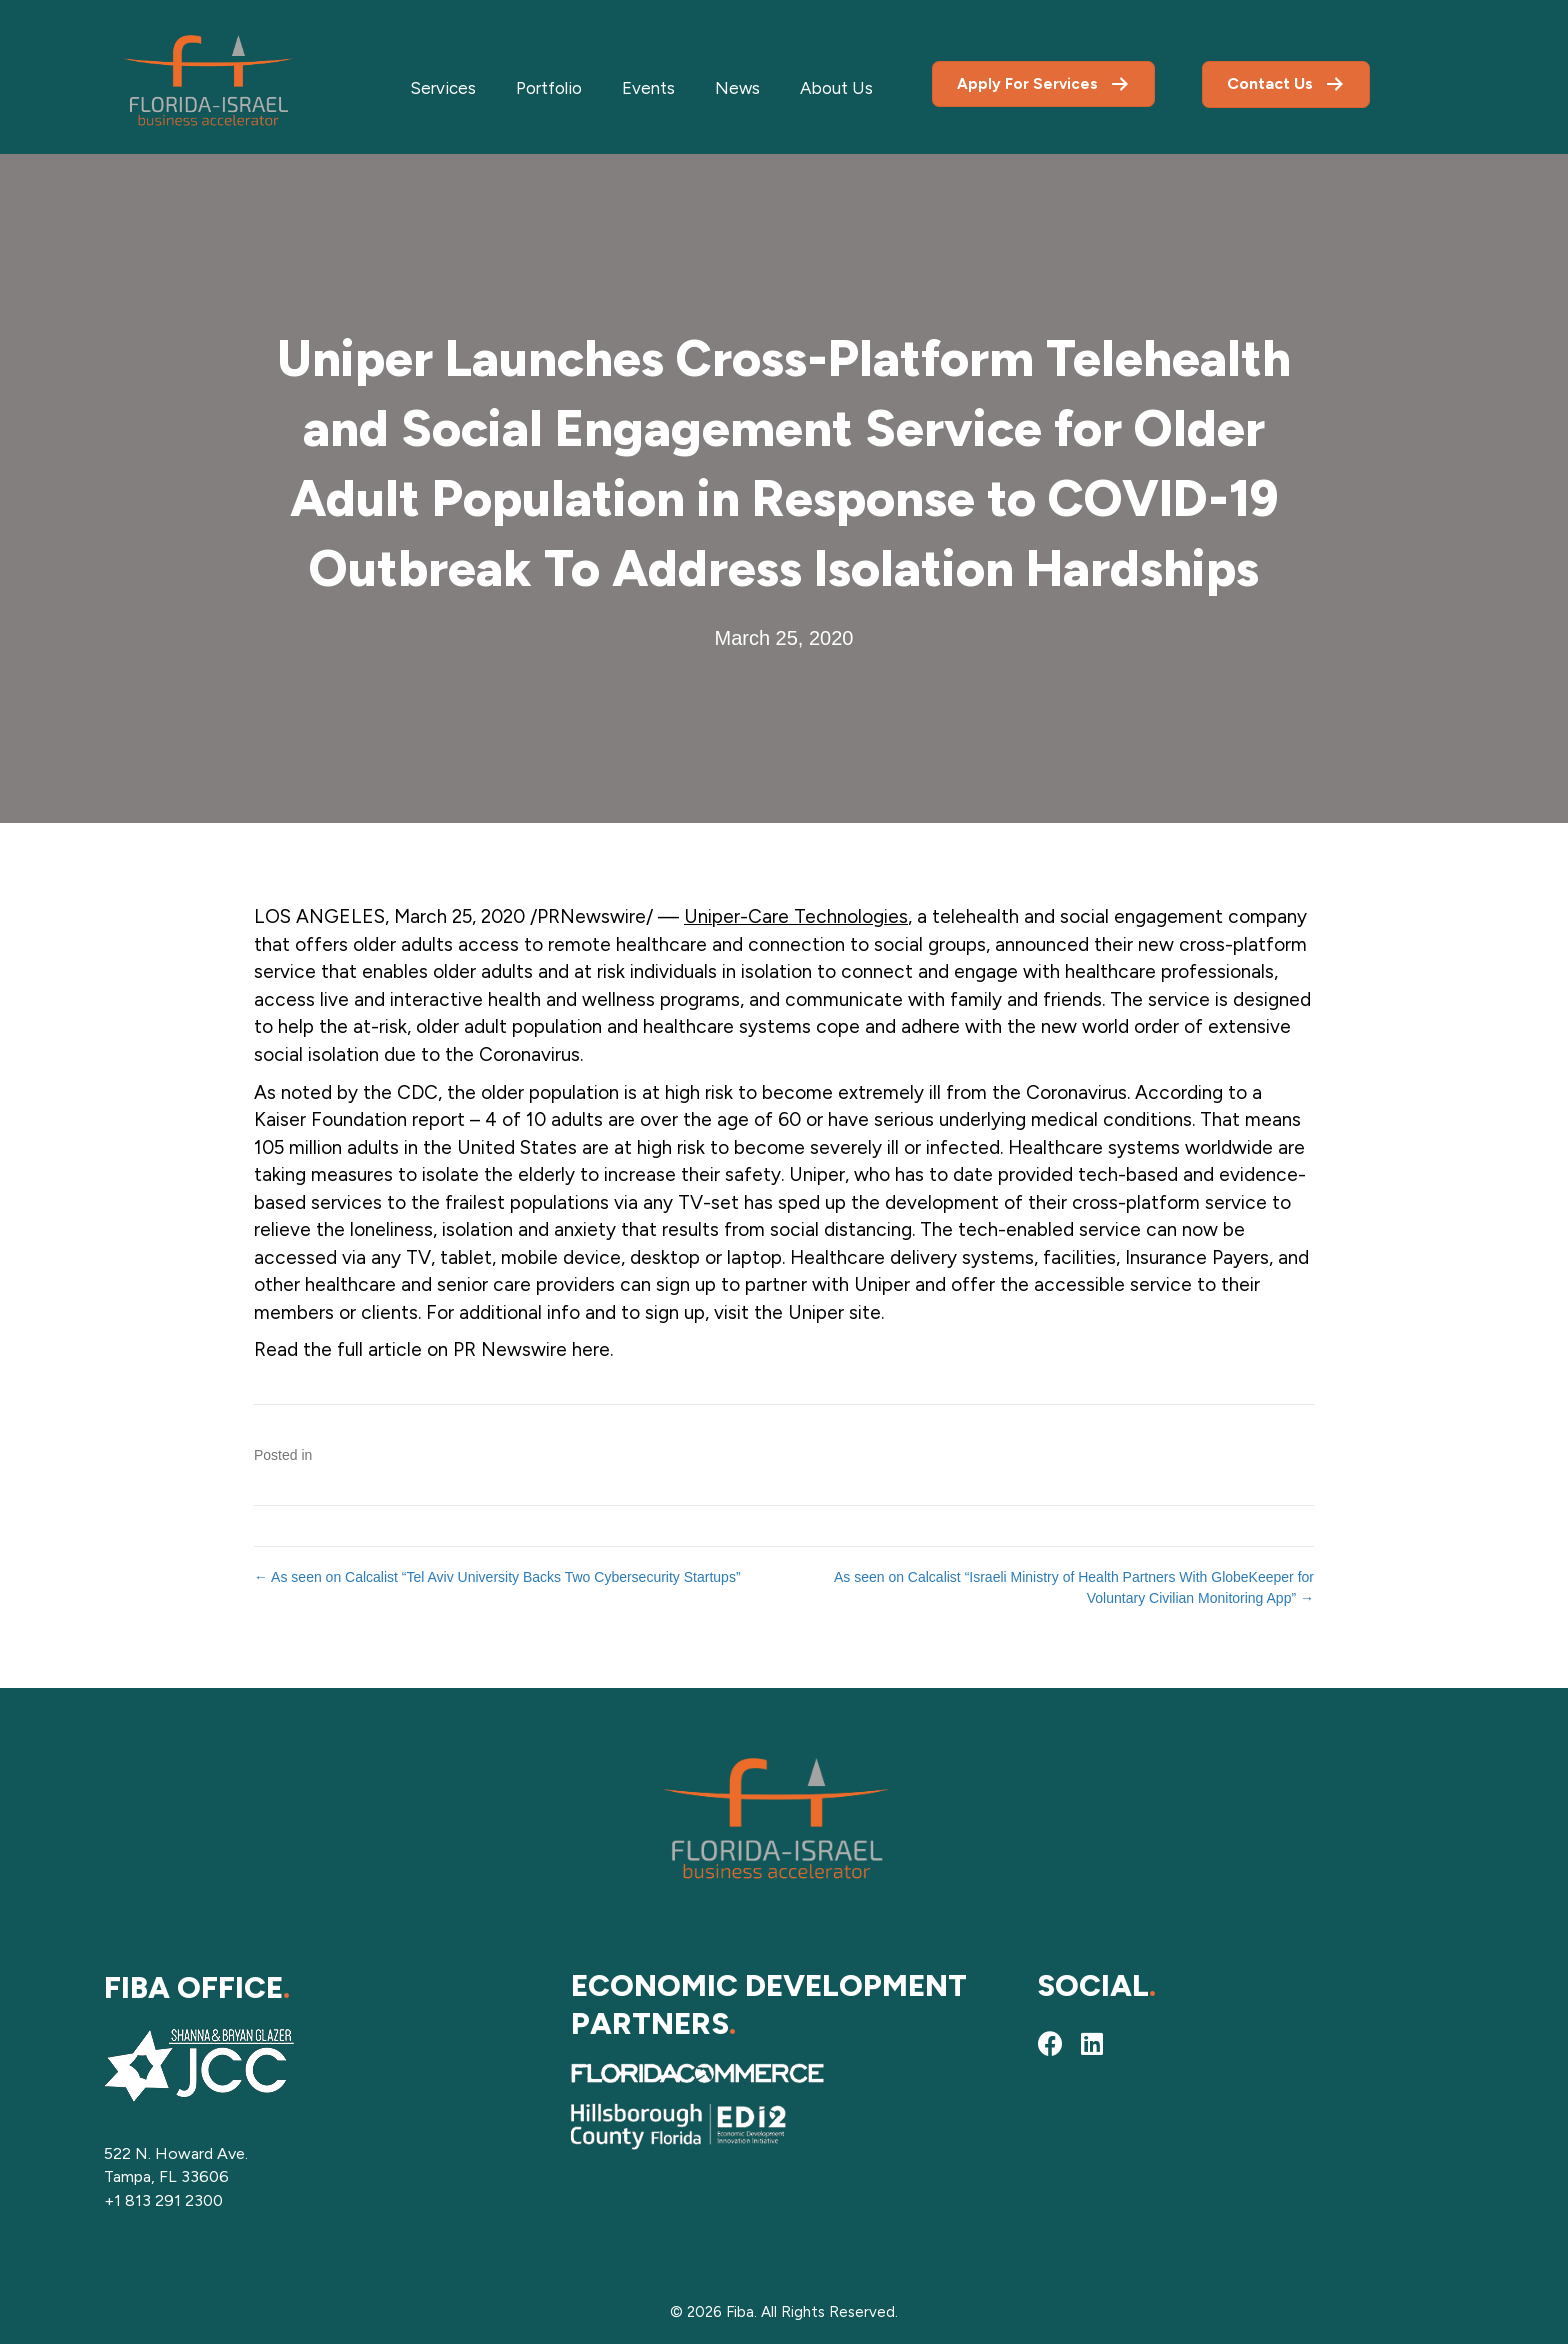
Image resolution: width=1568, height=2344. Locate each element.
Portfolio (549, 88)
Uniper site (834, 1312)
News (737, 88)
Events (648, 88)
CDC (417, 1092)
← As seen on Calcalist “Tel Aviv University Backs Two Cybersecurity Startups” (497, 1577)
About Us (836, 88)
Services (443, 88)
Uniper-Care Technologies (796, 916)
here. (595, 1349)
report (438, 1119)
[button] (1050, 2043)
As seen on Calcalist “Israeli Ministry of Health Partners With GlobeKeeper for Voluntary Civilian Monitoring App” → (1074, 1587)
